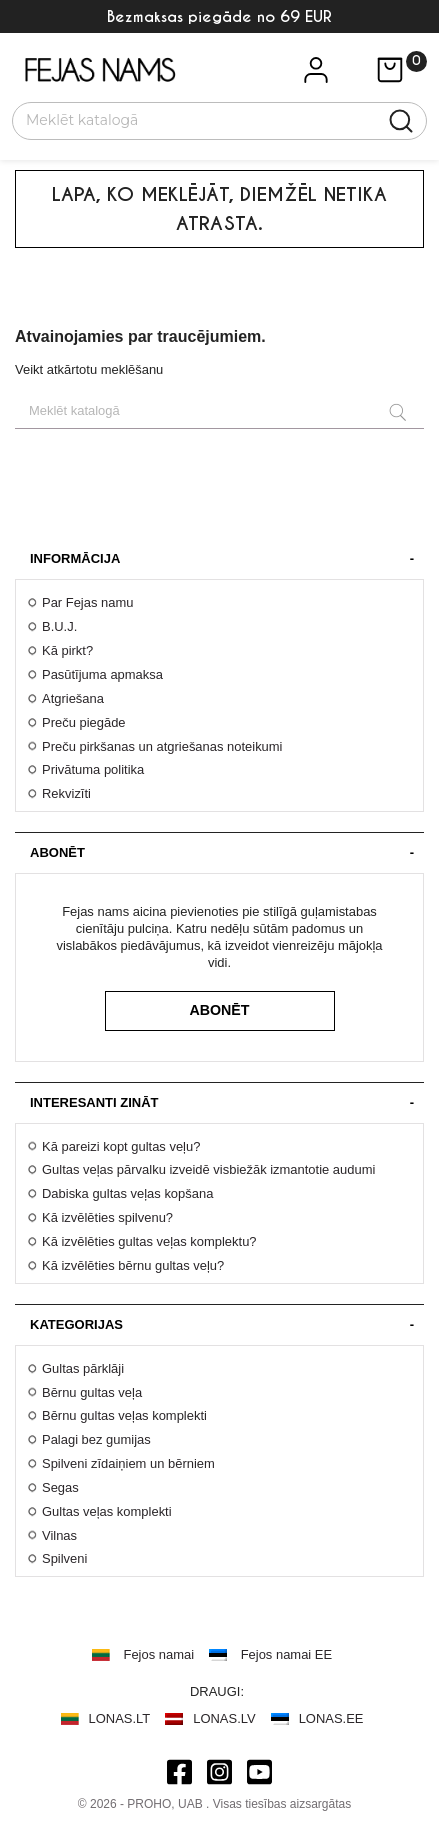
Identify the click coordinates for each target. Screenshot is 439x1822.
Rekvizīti (66, 793)
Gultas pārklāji (83, 1368)
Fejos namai (159, 1654)
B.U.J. (59, 626)
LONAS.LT (120, 1718)
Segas (60, 1487)
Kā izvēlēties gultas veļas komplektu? (149, 1241)
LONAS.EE (331, 1718)
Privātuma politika (93, 769)
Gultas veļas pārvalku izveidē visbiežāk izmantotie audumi (208, 1169)
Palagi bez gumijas (96, 1439)
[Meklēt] (207, 119)
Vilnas (59, 1535)
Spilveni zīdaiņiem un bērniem (128, 1463)
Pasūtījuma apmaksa (102, 674)
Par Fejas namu (87, 602)
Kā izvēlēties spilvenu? (107, 1217)
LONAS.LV (224, 1718)
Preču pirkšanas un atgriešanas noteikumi (162, 746)
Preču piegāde (84, 722)
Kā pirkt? (67, 650)
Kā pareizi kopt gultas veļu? (121, 1146)
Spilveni (64, 1558)
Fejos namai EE (286, 1654)
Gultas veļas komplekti (107, 1511)
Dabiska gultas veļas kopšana (127, 1193)
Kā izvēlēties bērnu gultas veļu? (133, 1265)
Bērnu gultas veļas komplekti (124, 1415)
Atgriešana (73, 698)
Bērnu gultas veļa (92, 1392)
